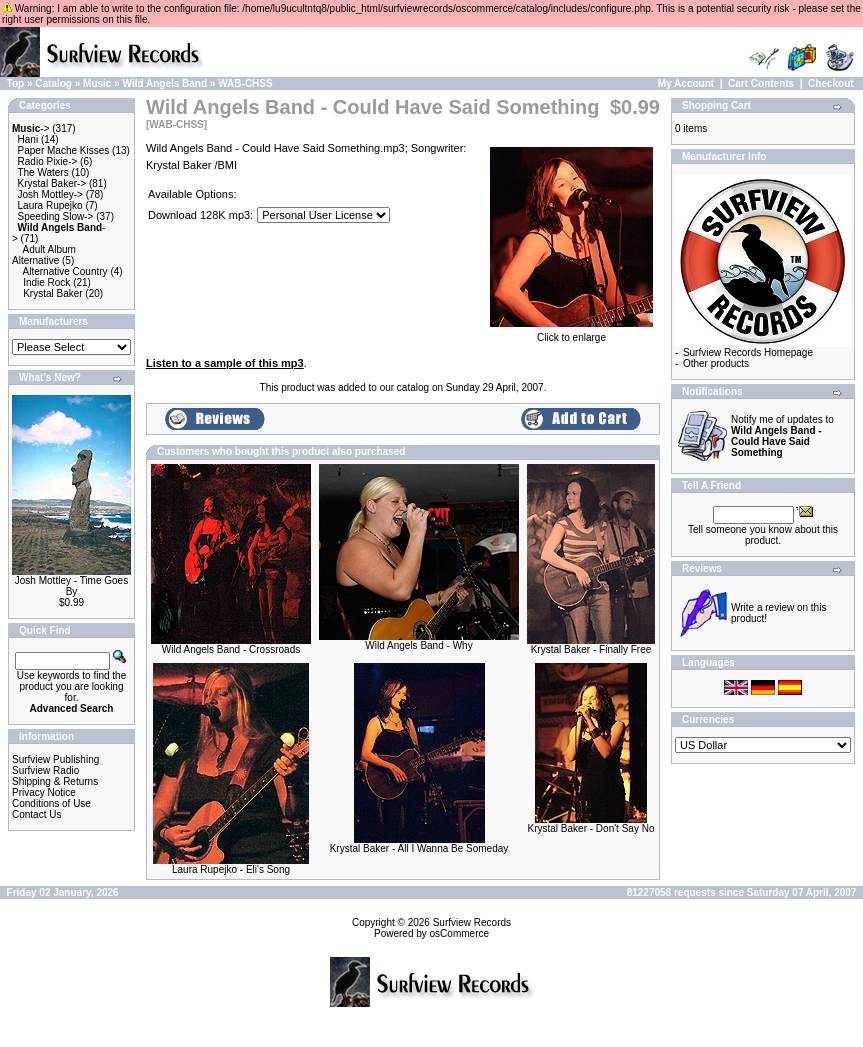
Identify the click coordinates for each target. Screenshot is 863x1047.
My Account (686, 83)
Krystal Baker (52, 293)
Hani (28, 139)
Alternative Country (65, 271)
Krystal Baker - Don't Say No (591, 828)
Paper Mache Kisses (64, 150)
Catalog (53, 83)
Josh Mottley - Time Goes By (71, 586)
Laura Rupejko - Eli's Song (231, 869)
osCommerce (459, 933)
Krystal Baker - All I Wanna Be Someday (419, 848)
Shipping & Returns (55, 781)
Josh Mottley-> (50, 194)
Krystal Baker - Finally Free (591, 649)
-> (31, 128)
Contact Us (36, 814)
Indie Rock (46, 282)
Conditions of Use (51, 803)
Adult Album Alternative (44, 255)
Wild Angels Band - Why (418, 645)
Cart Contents (761, 83)
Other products (716, 363)
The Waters (42, 172)
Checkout (831, 83)
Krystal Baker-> (52, 183)
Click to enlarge (571, 333)
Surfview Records (472, 922)
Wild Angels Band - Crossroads (231, 649)
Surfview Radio (45, 770)
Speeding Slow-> (56, 216)
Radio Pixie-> (48, 161)
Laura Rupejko (50, 205)
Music (97, 83)
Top (16, 83)
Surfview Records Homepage (748, 352)
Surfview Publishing (55, 759)
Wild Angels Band (165, 83)
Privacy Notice (44, 792)
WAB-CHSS (245, 83)
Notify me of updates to (782, 436)
